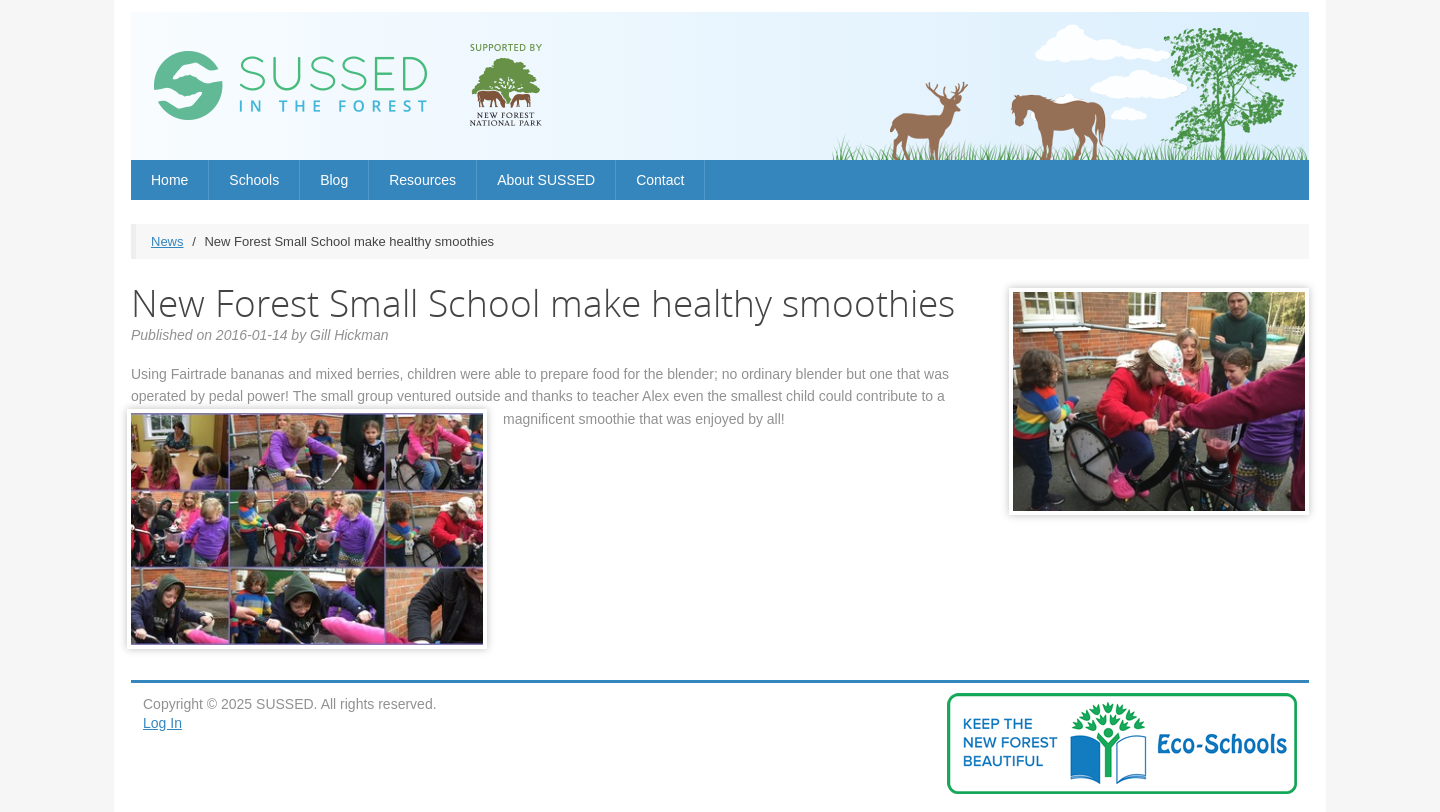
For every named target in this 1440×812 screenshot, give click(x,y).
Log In (162, 723)
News (167, 241)
